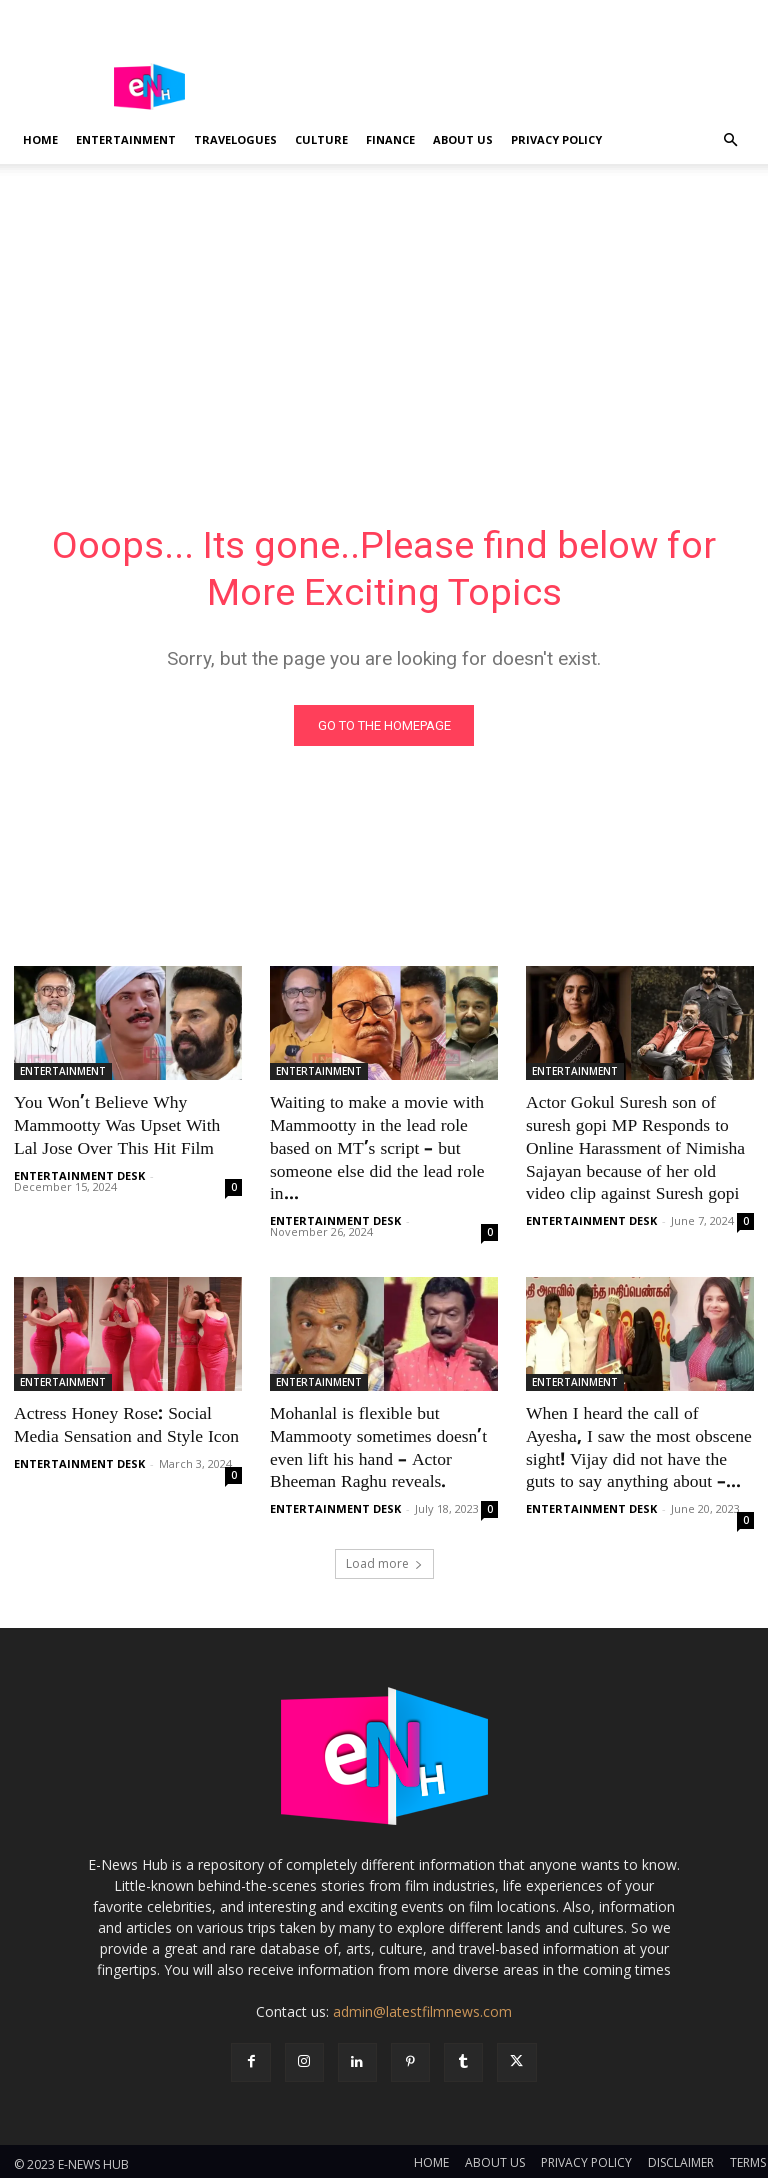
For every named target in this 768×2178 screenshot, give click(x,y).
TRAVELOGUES (235, 139)
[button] (730, 140)
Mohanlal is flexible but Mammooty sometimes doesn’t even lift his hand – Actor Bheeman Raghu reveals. (375, 1445)
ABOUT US (463, 139)
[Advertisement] (384, 314)
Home (40, 139)
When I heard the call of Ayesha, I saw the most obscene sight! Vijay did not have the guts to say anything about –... (640, 1445)
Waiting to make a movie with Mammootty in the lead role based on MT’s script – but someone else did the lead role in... (374, 1149)
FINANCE (390, 139)
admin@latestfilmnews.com (422, 2006)
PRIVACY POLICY (556, 139)
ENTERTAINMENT (126, 139)
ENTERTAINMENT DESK (79, 1173)
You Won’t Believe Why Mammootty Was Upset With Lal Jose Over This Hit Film (114, 1127)
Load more (384, 1558)
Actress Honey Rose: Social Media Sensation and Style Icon (123, 1423)
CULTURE (321, 139)
